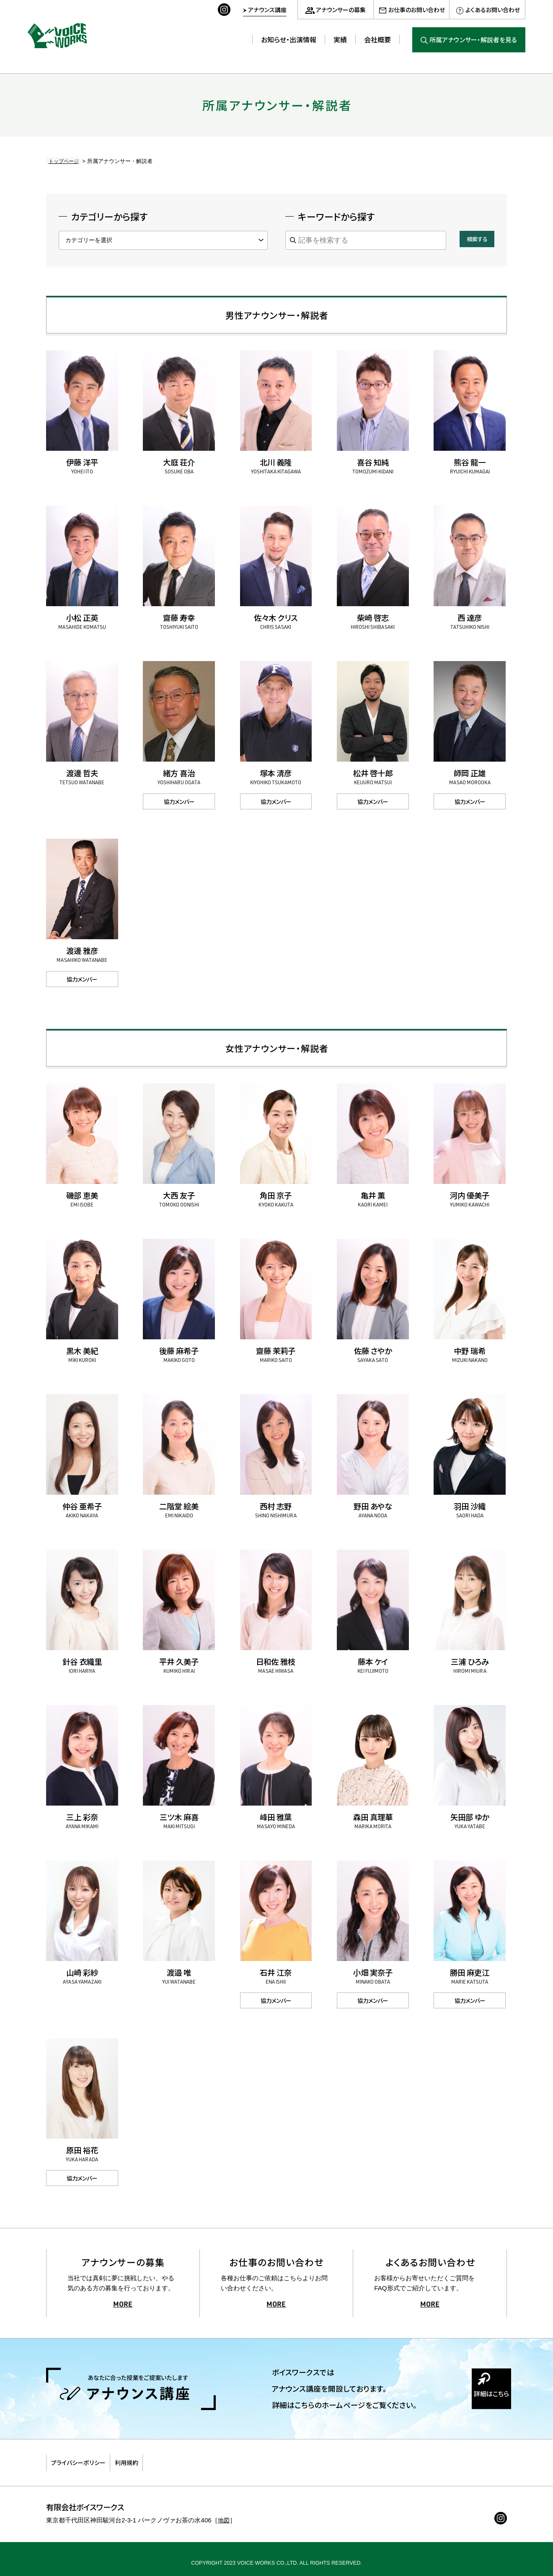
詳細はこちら (481, 2399)
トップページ (62, 161)
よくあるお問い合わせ (492, 9)
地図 (224, 2512)
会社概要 (377, 39)
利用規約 (153, 2458)
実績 (340, 39)
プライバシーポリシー (88, 2458)
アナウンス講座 (267, 9)
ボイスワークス (63, 33)
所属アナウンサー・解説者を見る (473, 39)
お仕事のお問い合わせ (416, 9)
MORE (122, 2305)
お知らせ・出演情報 (288, 39)
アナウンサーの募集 (341, 9)
